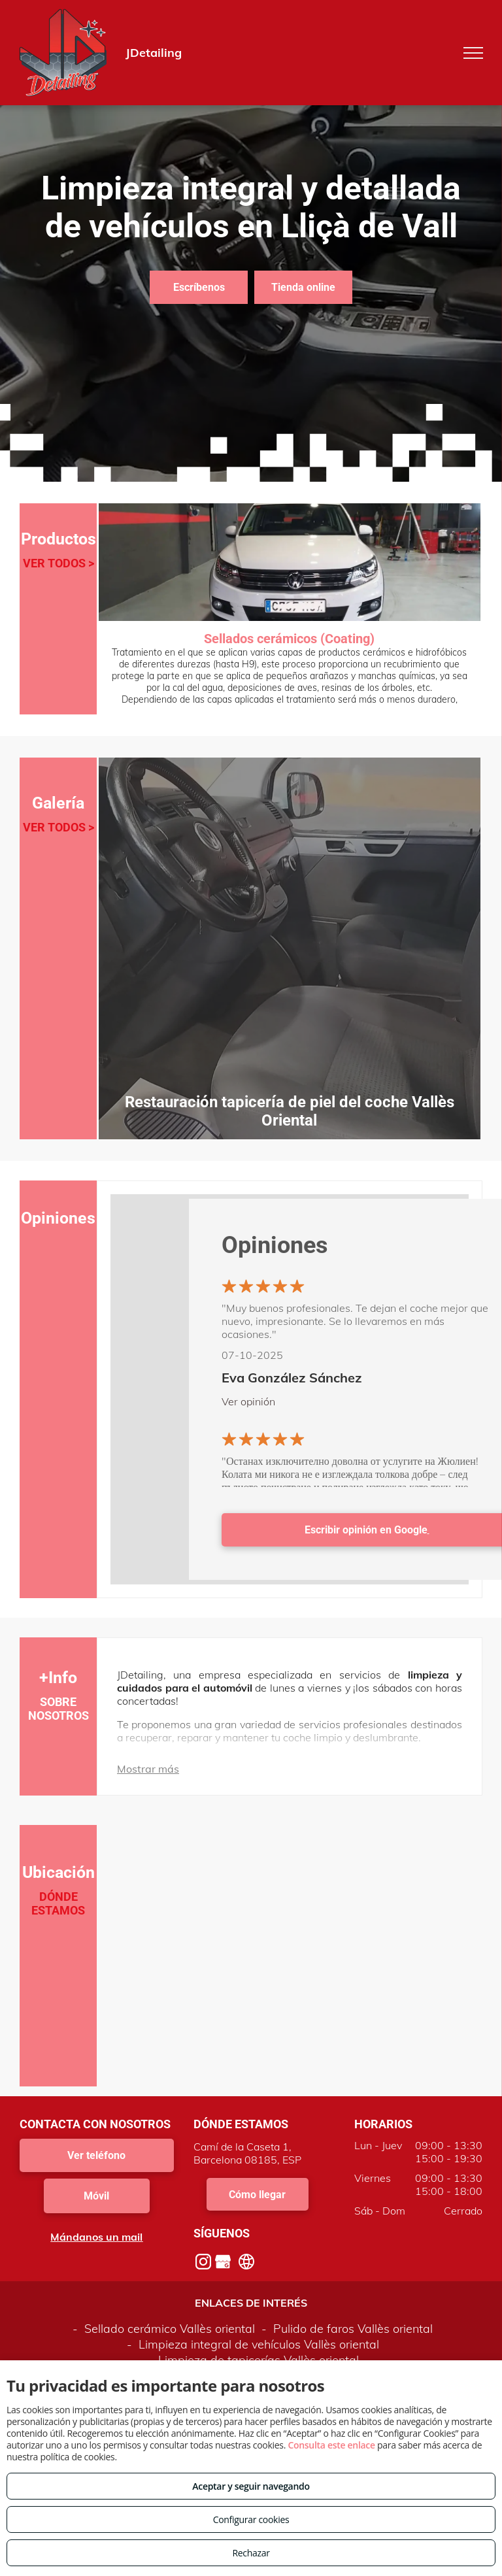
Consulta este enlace (331, 2445)
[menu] (473, 53)
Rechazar (250, 2553)
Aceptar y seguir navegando (250, 2486)
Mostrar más (148, 1768)
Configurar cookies (251, 2519)
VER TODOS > (58, 563)
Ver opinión (248, 1401)
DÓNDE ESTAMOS (58, 1903)
